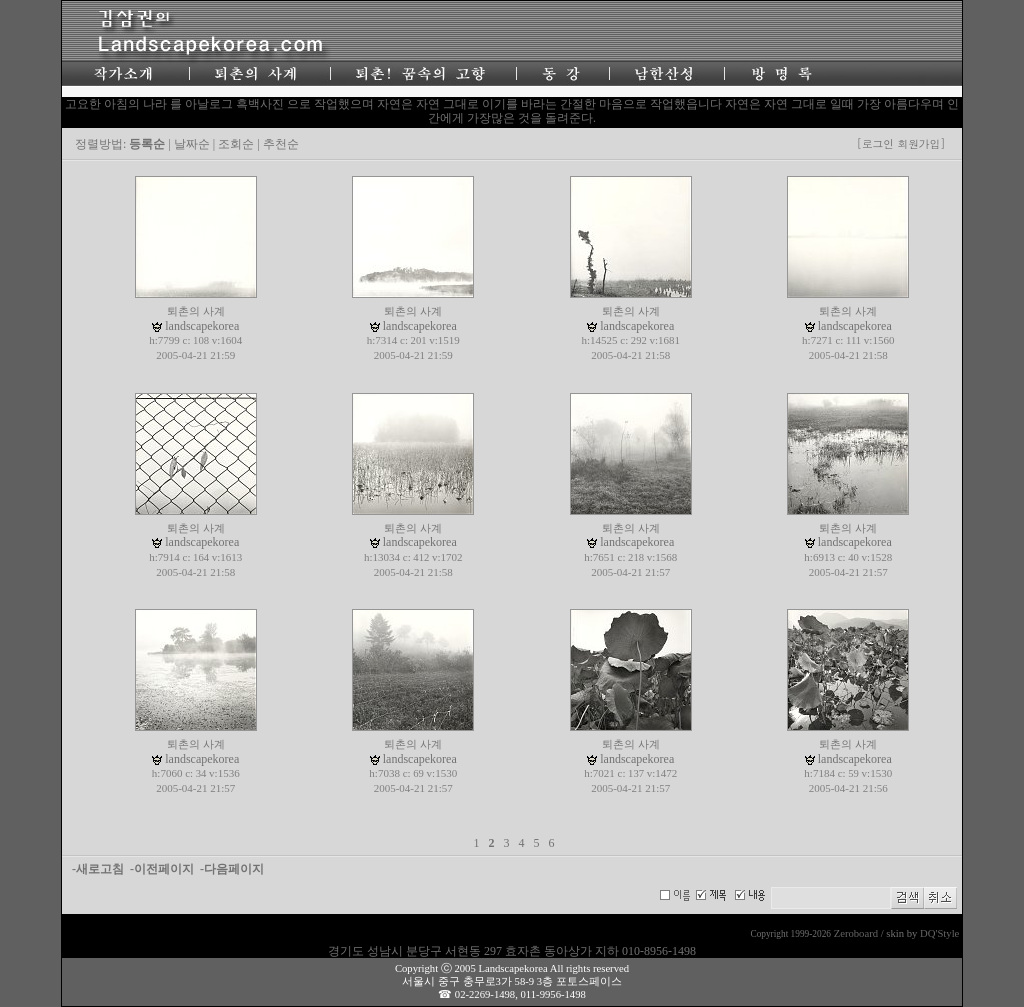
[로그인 (875, 143)
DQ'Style (939, 933)
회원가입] (923, 143)
